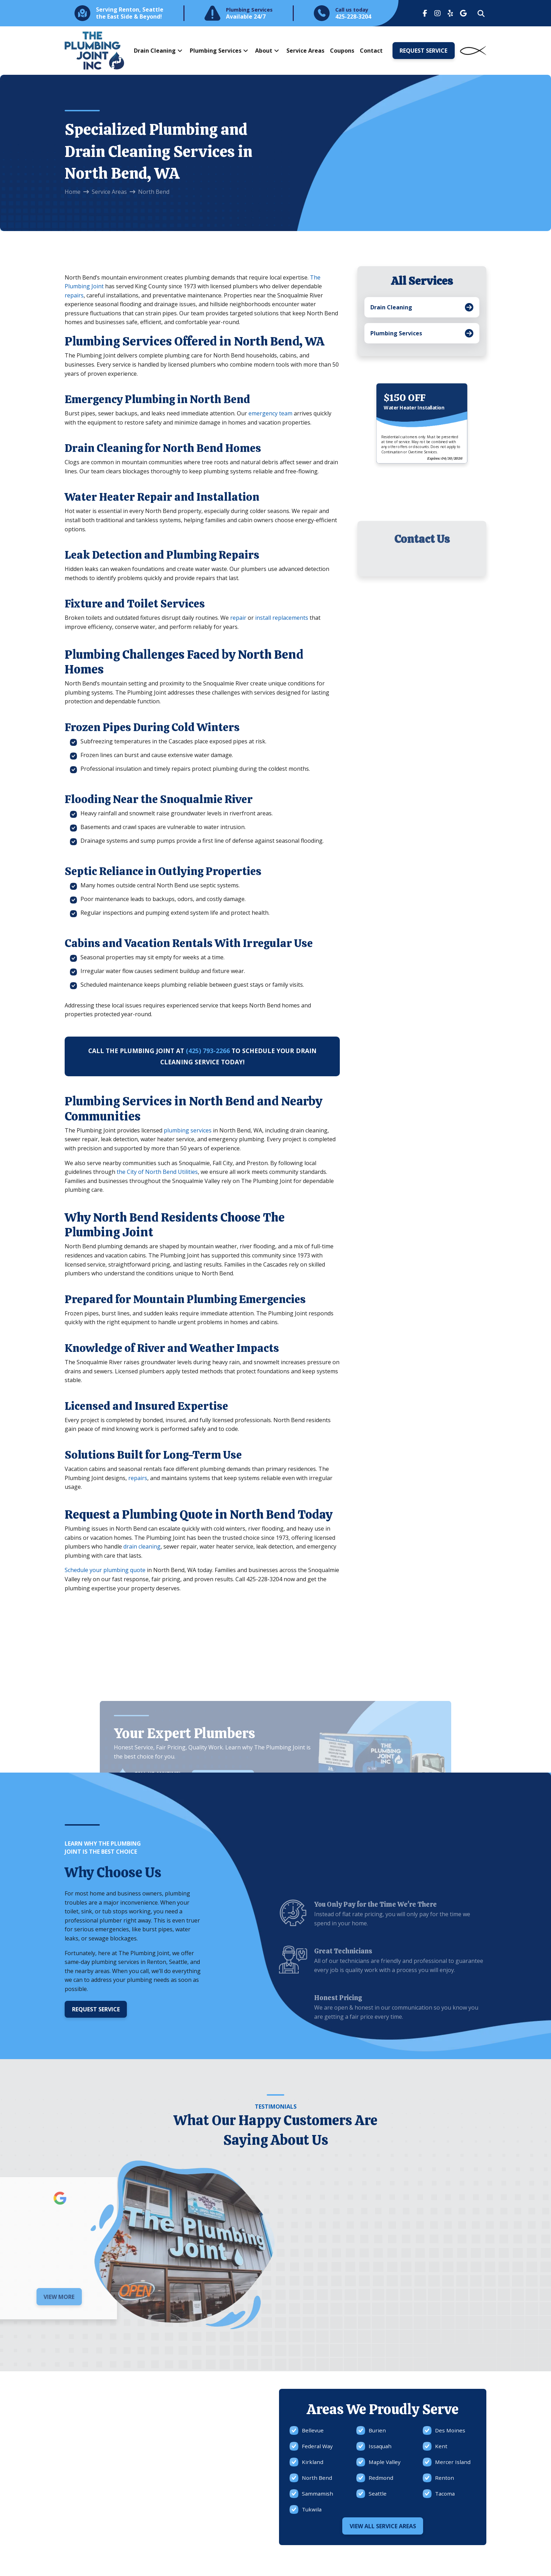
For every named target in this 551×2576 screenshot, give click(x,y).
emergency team (270, 413)
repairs (74, 295)
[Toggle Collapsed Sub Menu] (421, 307)
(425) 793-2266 (208, 1050)
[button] (481, 13)
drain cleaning (142, 1546)
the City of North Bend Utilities (157, 1172)
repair (238, 618)
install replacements (281, 618)
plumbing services (188, 1130)
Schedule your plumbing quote (105, 1570)
